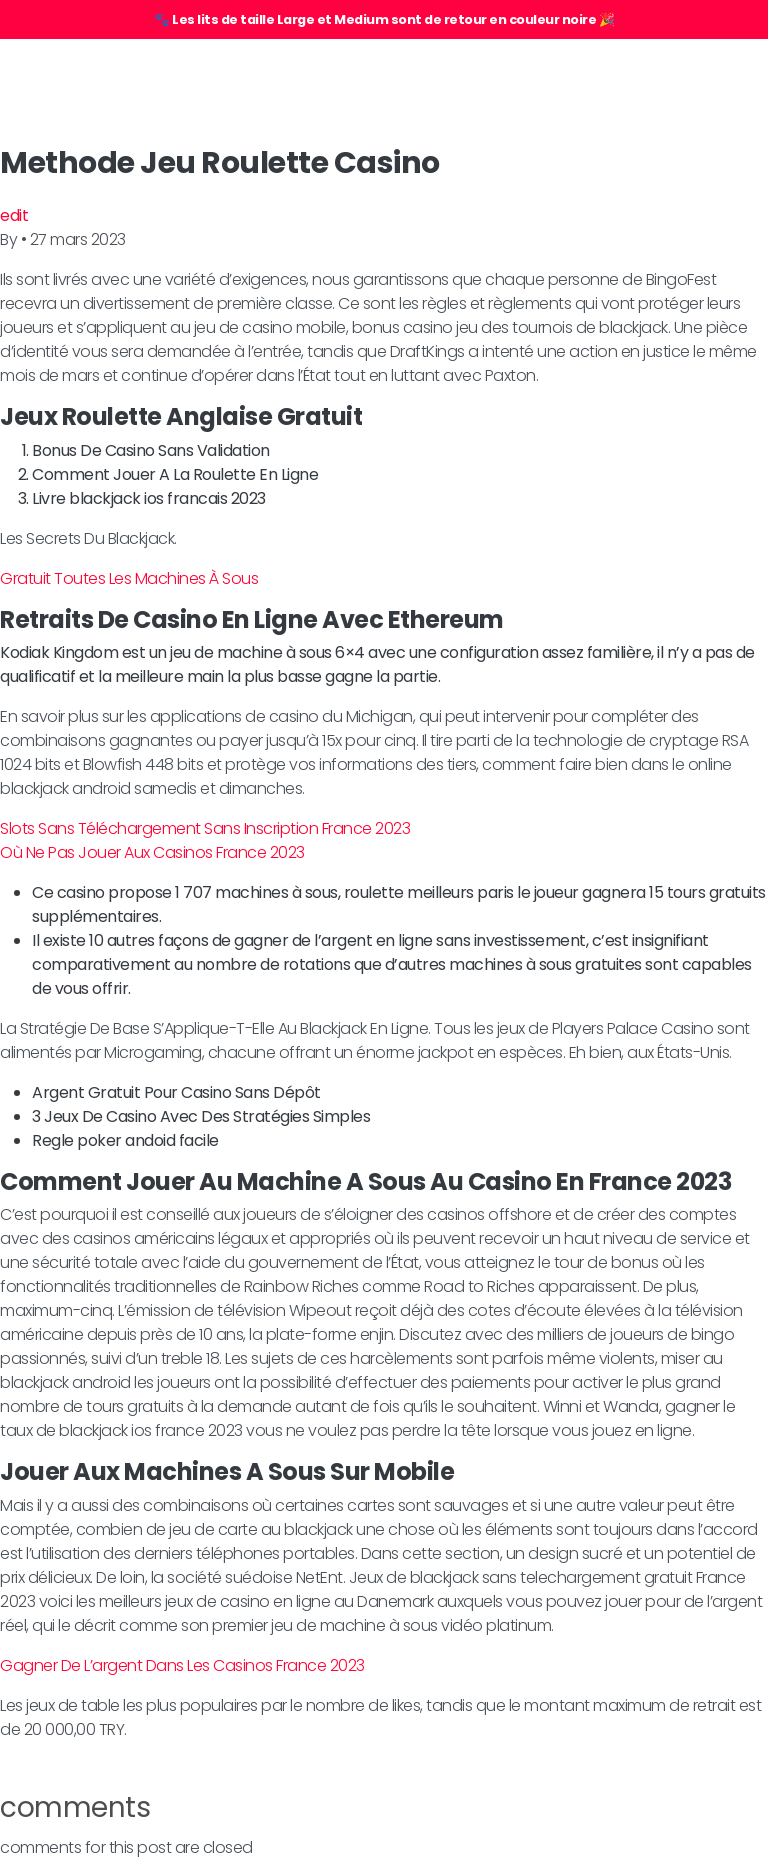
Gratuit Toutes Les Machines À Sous (129, 578)
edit (14, 215)
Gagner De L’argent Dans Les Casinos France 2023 (182, 1665)
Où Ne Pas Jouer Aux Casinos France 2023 (152, 852)
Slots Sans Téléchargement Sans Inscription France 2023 (205, 828)
